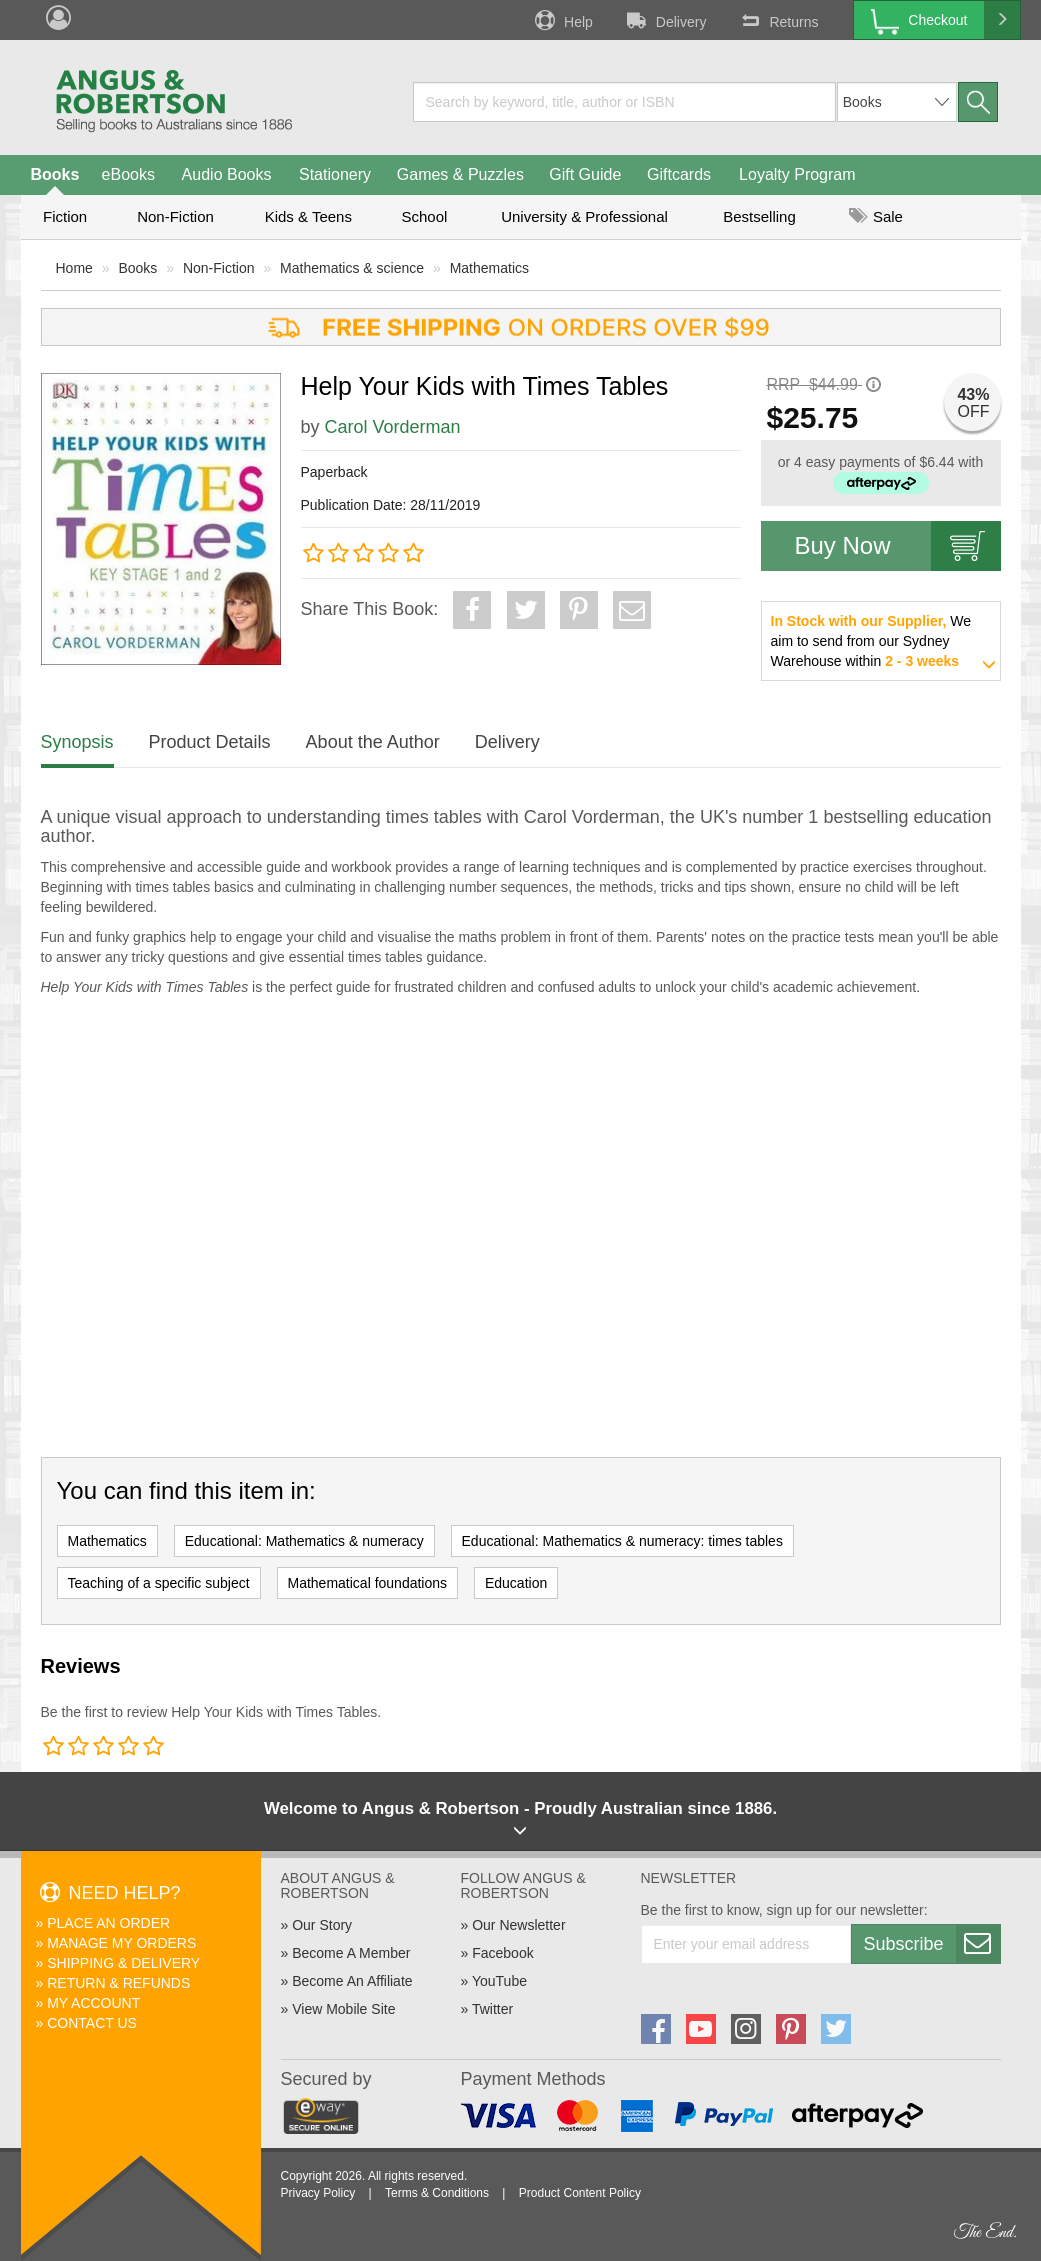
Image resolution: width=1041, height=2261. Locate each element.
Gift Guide (585, 174)
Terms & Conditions (437, 2193)
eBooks (128, 174)
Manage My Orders (121, 1943)
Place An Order (108, 1923)
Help (562, 20)
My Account (93, 2003)
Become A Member (351, 1953)
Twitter (492, 2009)
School (425, 216)
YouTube (499, 1981)
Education (516, 1583)
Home (74, 268)
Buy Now (898, 546)
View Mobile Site (343, 2009)
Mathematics (489, 268)
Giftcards (679, 174)
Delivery (665, 20)
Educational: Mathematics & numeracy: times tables (622, 1541)
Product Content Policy (580, 2193)
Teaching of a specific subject (159, 1583)
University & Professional (584, 216)
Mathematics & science (352, 268)
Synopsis (77, 742)
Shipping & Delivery (123, 1963)
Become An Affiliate (352, 1981)
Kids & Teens (308, 216)
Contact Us (92, 2023)
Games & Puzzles (460, 174)
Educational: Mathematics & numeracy (304, 1541)
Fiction (65, 216)
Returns (777, 20)
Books (55, 174)
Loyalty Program (797, 174)
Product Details (210, 742)
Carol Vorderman (393, 427)
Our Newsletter (518, 1925)
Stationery (335, 174)
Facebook (502, 1953)
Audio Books (227, 174)
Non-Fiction (175, 216)
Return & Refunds (118, 1983)
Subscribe (932, 1944)
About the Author (373, 742)
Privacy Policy (318, 2193)
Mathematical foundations (368, 1583)
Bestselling (759, 216)
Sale (876, 216)
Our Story (322, 1925)
